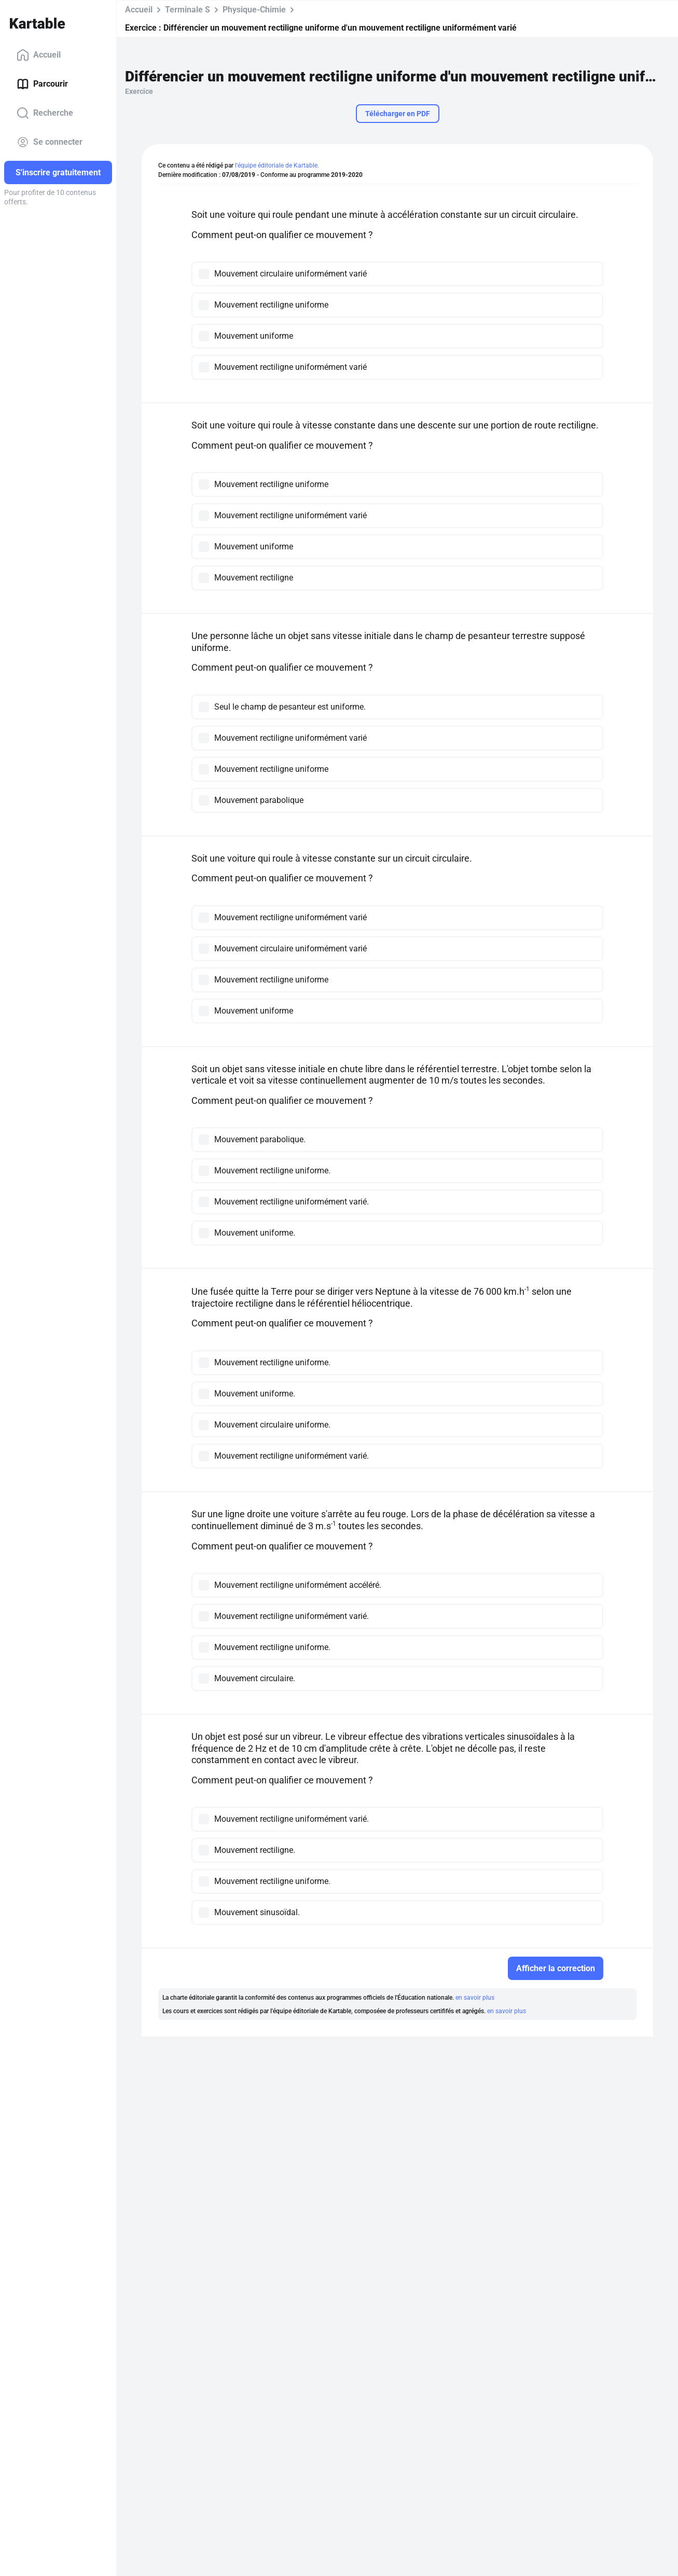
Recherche (45, 113)
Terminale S (187, 10)
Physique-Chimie (254, 10)
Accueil (39, 55)
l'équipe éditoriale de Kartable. (277, 165)
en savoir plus (474, 1997)
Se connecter (49, 142)
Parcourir (42, 84)
